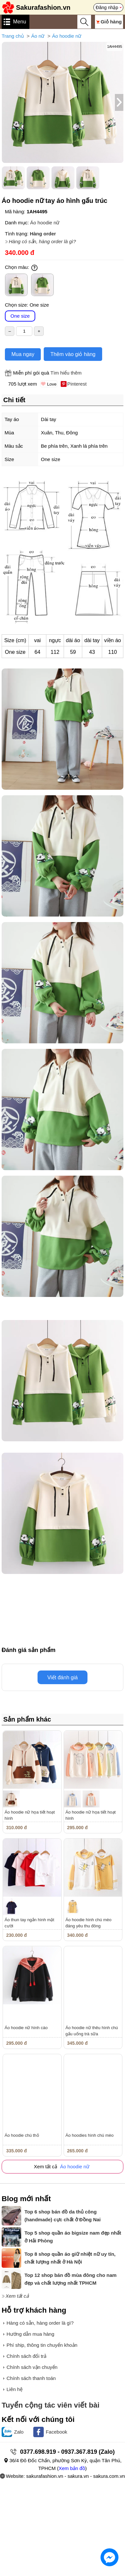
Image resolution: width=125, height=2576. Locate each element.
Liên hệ (15, 2389)
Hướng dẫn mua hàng (30, 2334)
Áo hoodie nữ (66, 36)
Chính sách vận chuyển (32, 2367)
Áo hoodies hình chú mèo (90, 2135)
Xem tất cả (17, 2296)
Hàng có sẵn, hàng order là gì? (42, 241)
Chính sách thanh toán (31, 2378)
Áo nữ (38, 36)
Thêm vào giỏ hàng (72, 354)
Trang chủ (13, 36)
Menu (19, 21)
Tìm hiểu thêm (66, 373)
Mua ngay (22, 354)
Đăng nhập (107, 7)
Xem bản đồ (72, 2468)
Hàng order (43, 233)
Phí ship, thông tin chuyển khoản (42, 2345)
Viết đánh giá (62, 1677)
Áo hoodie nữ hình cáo (26, 2027)
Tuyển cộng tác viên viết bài (51, 2405)
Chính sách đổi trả (26, 2356)
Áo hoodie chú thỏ (22, 2135)
